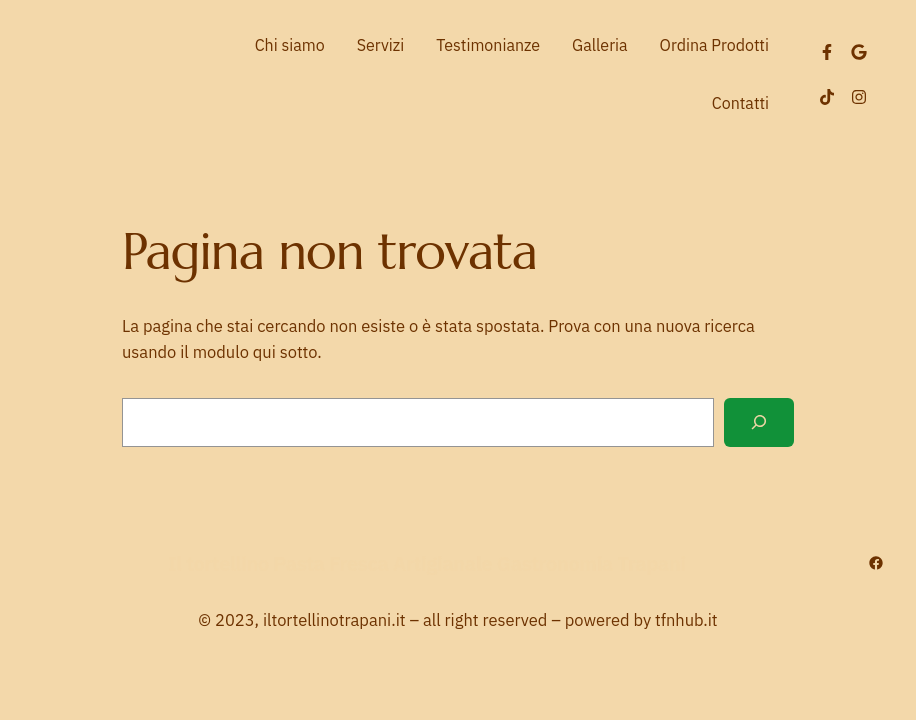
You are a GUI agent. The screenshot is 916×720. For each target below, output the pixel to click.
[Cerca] (759, 422)
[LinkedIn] (858, 52)
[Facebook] (826, 52)
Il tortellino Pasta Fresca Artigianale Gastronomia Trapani (427, 563)
